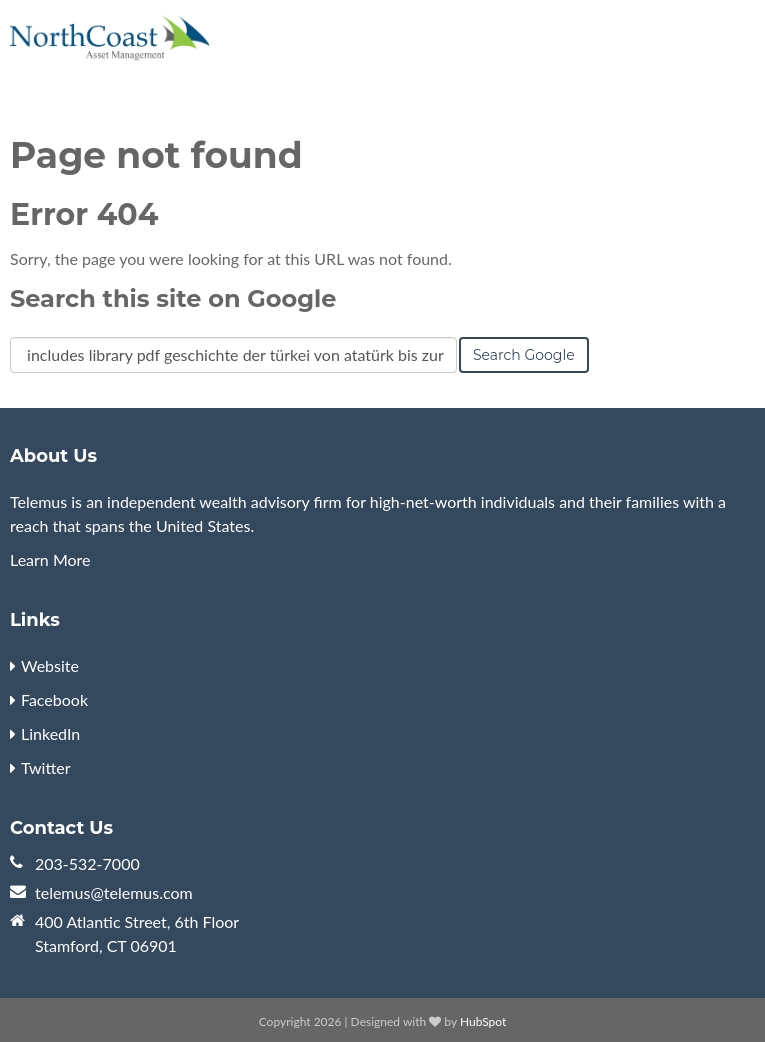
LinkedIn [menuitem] (50, 733)
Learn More (50, 559)
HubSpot (483, 1021)
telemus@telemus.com (114, 892)
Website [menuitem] (50, 665)
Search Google (524, 355)
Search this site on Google (173, 298)
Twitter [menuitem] (46, 767)
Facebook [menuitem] (54, 699)
